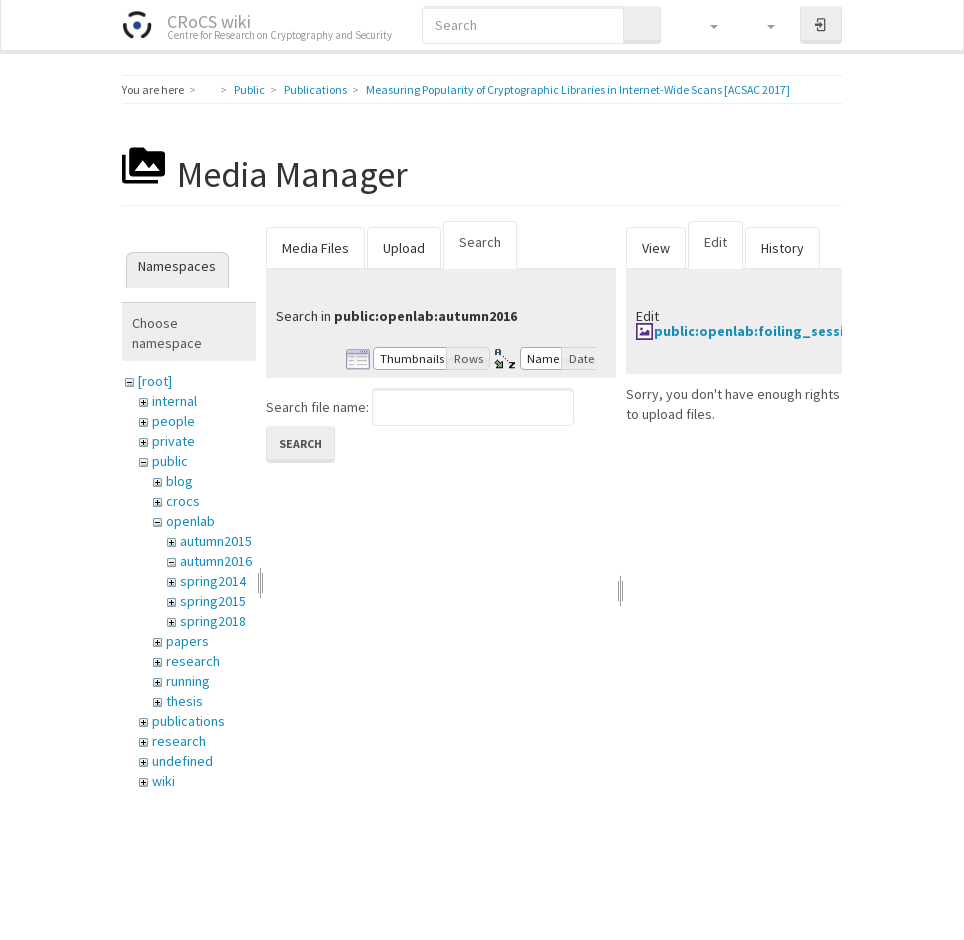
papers (187, 641)
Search (480, 242)
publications (188, 721)
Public (249, 89)
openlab (190, 521)
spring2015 (213, 601)
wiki (163, 781)
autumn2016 (216, 561)
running (188, 681)
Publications (315, 89)
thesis (184, 701)
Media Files (315, 248)
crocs (183, 501)
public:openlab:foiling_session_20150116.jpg (803, 331)
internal (174, 401)
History (782, 248)
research (193, 661)
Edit (715, 242)
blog (179, 481)
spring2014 (213, 581)
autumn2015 (216, 541)
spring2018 (213, 621)
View (656, 248)
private (173, 441)
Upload (404, 248)
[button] (704, 25)
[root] (155, 381)
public (170, 461)
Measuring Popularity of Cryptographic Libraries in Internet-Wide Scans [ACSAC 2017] (578, 89)
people (173, 421)
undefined (182, 761)
